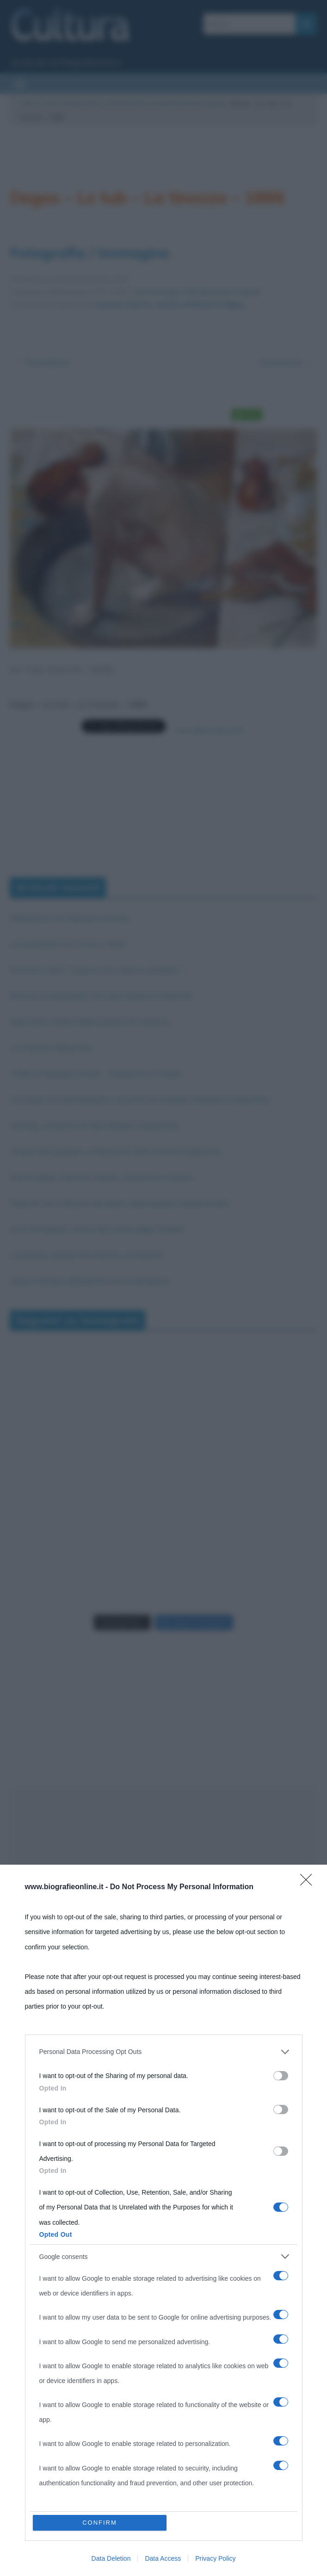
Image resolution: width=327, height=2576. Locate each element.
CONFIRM (99, 2522)
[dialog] (163, 2220)
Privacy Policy (215, 2558)
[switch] (280, 2075)
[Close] (309, 1883)
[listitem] (163, 2051)
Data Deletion (111, 2558)
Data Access (163, 2558)
